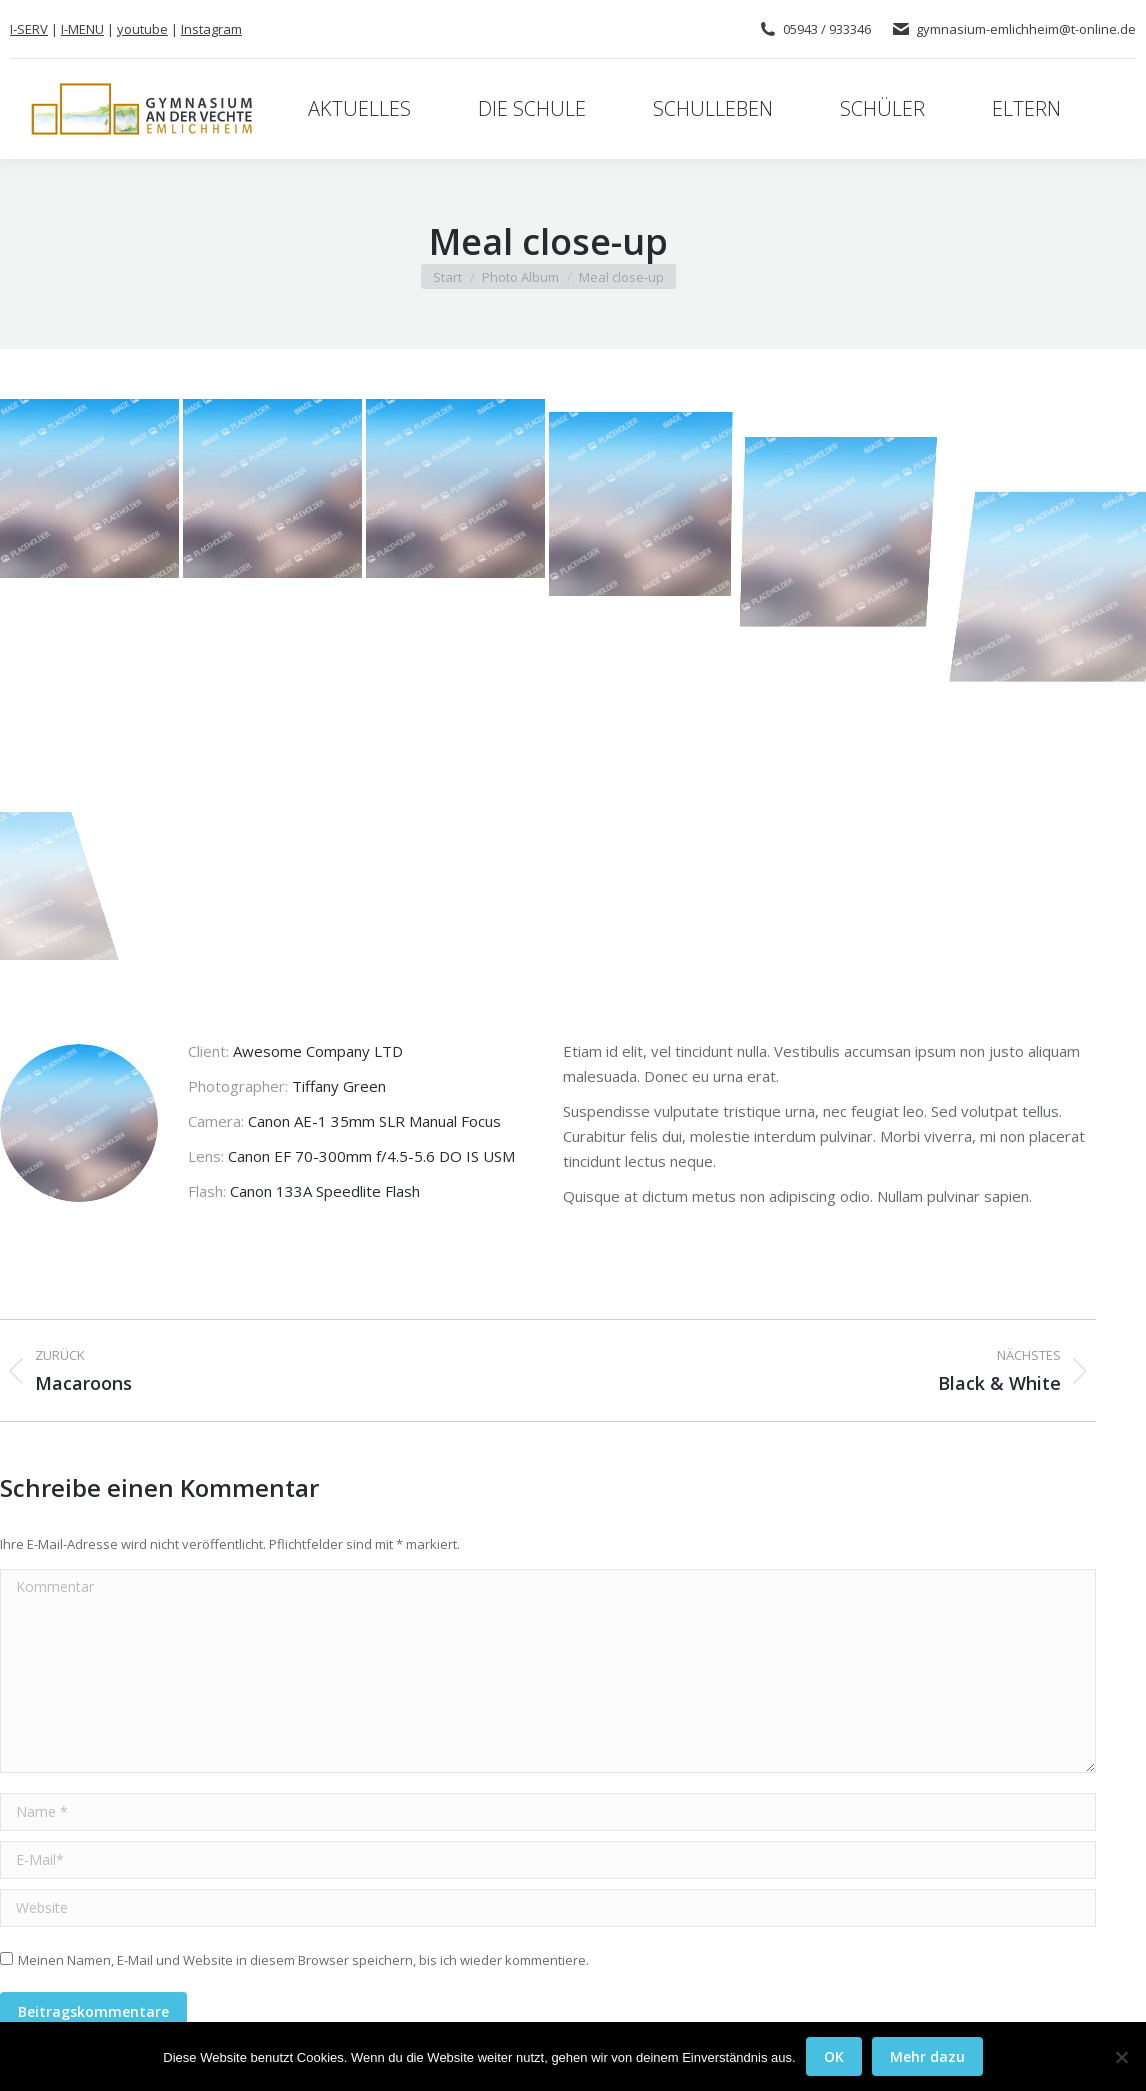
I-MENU (82, 29)
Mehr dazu (927, 2056)
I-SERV (29, 29)
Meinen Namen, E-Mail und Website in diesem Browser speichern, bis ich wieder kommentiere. (303, 1960)
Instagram (211, 29)
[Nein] (1121, 2057)
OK (834, 2056)
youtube (142, 29)
